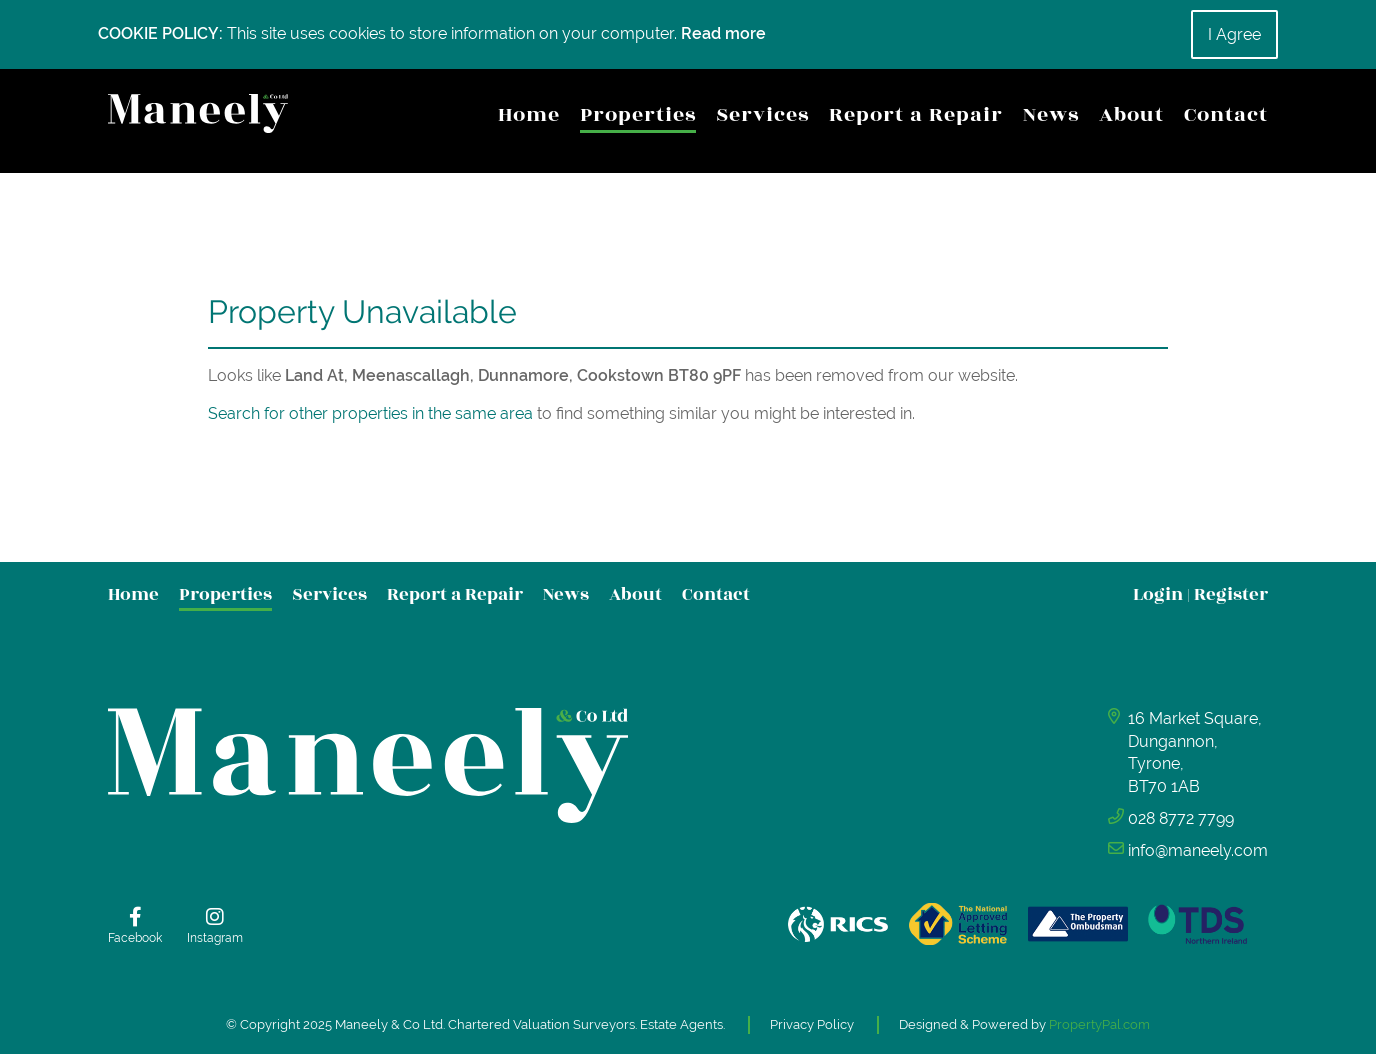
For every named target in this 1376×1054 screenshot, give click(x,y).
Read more (723, 33)
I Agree (1234, 34)
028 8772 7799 (1181, 818)
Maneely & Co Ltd (389, 1024)
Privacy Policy (812, 1024)
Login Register (1200, 594)
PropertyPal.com (1099, 1024)
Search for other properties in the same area (370, 413)
